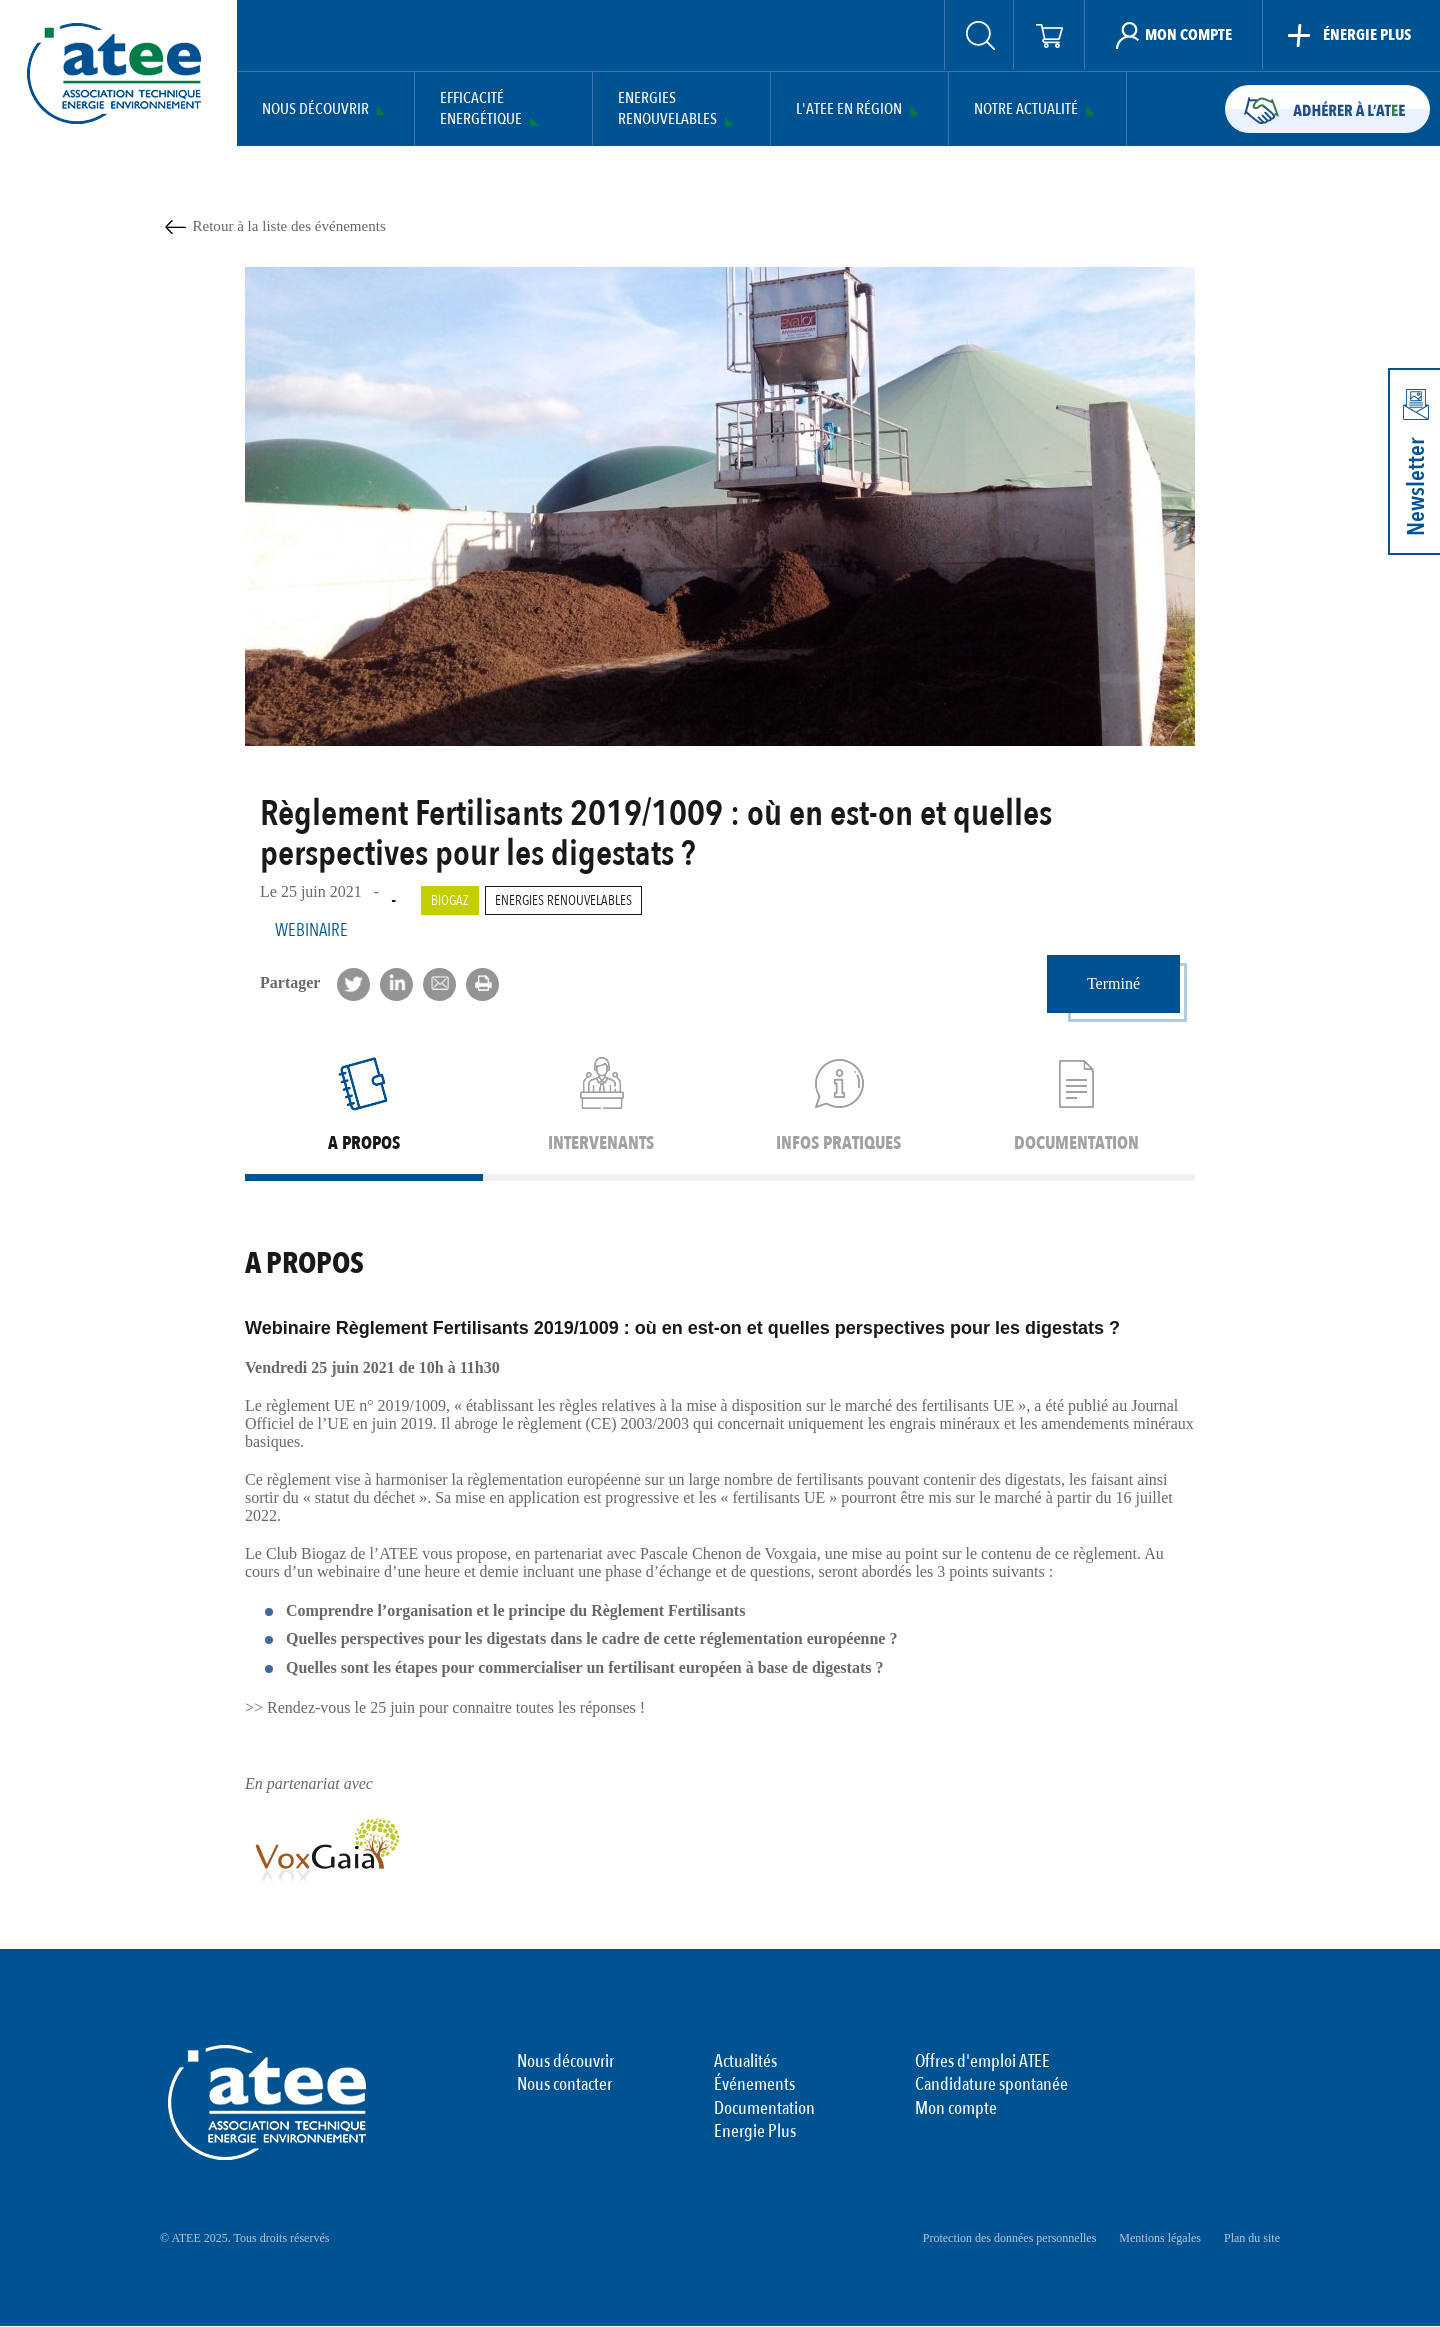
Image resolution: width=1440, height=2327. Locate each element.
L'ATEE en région (849, 109)
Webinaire (311, 930)
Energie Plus (755, 2132)
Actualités (745, 2062)
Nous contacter (564, 2085)
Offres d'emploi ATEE (982, 2062)
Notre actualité (1026, 109)
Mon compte (956, 2109)
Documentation (764, 2109)
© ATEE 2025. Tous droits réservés (244, 2238)
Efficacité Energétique (481, 109)
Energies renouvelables (563, 900)
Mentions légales (1160, 2238)
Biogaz (450, 900)
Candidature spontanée (991, 2085)
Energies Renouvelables (667, 109)
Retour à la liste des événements (289, 226)
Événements (754, 2085)
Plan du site (1252, 2238)
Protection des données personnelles (1010, 2238)
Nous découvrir (315, 109)
